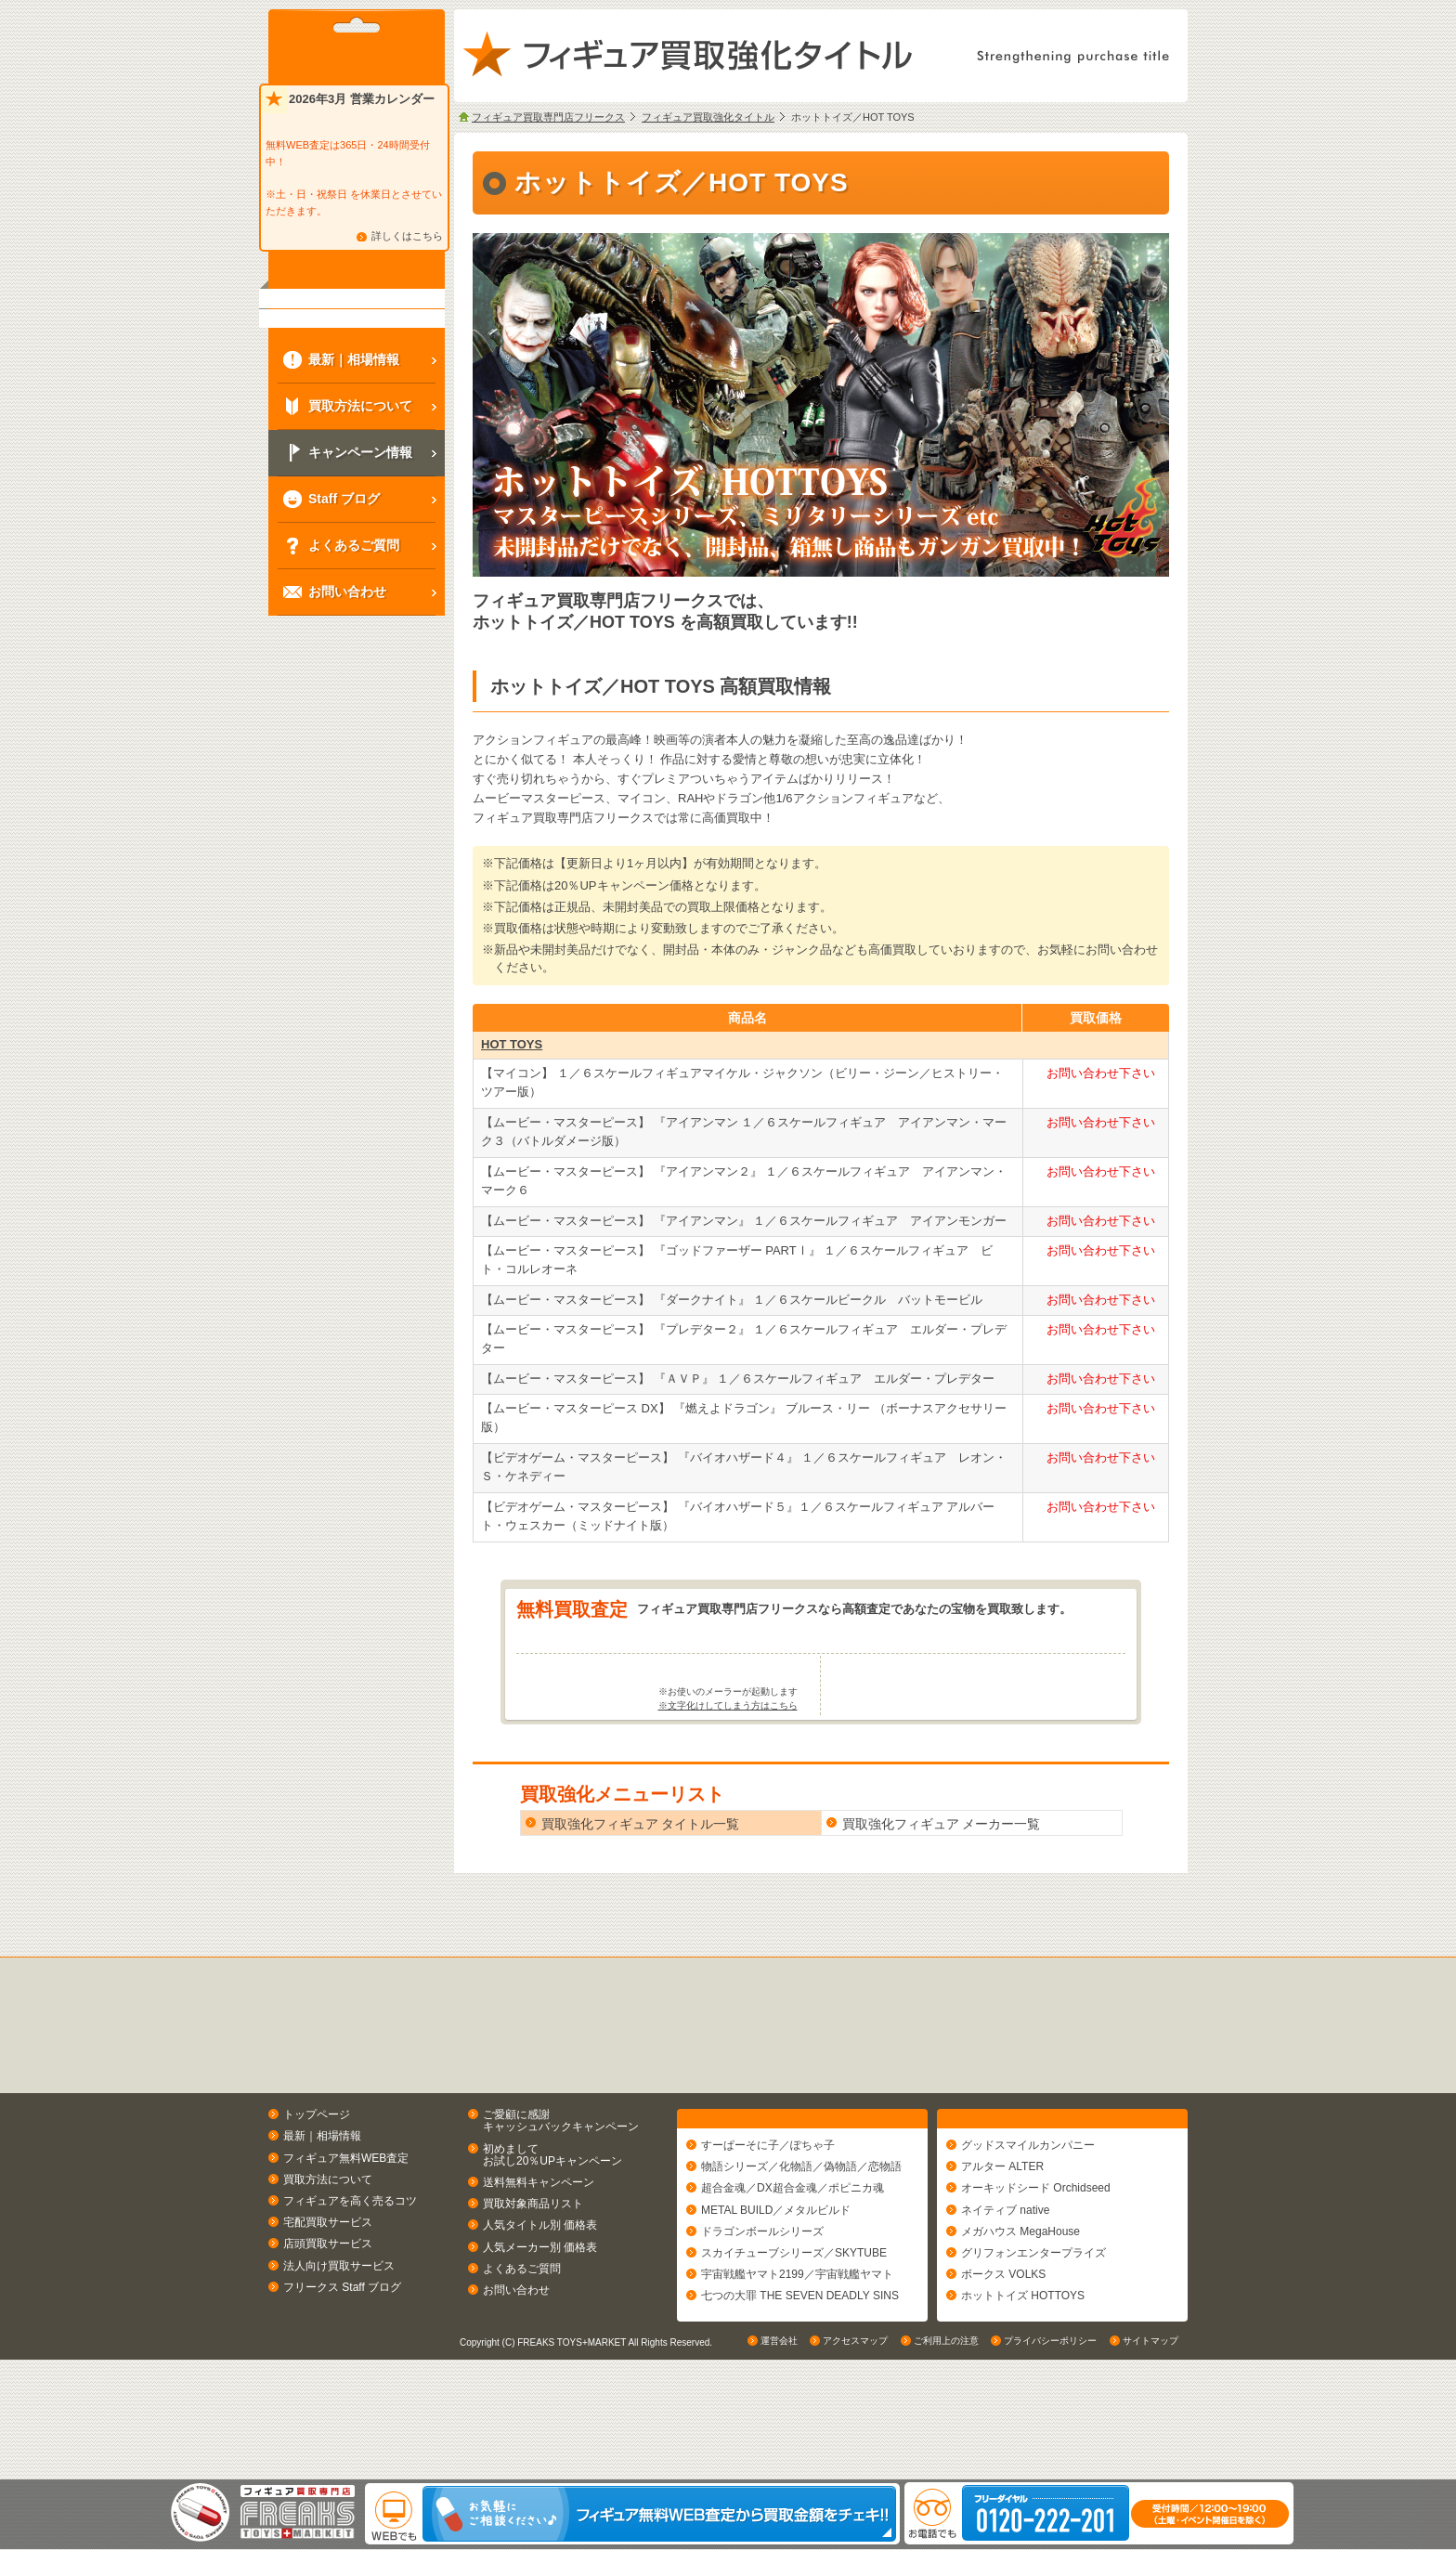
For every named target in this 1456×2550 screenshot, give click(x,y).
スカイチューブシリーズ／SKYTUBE (794, 2334)
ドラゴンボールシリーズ (762, 2312)
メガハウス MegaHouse (1020, 2312)
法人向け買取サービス (339, 2338)
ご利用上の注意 (946, 2461)
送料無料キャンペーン (538, 2254)
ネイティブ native (1005, 2290)
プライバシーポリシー (1050, 2461)
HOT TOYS (511, 1044)
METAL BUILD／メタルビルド (776, 2290)
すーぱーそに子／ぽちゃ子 (768, 2226)
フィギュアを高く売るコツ (350, 2273)
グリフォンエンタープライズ (1033, 2334)
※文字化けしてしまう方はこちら (728, 1779)
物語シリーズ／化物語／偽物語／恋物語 (801, 2248)
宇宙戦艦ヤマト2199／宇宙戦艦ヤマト (797, 2355)
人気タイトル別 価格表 (540, 2298)
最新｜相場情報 (322, 2209)
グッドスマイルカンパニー (1028, 2226)
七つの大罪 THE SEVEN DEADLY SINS (800, 2377)
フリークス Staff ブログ (342, 2359)
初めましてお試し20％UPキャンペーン (552, 2227)
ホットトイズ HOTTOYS (1023, 2377)
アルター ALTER (1002, 2248)
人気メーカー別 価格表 (540, 2319)
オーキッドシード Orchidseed (1036, 2269)
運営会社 (779, 2461)
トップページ (316, 2187)
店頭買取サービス (327, 2316)
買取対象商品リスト (533, 2276)
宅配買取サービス (327, 2295)
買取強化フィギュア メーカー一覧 (941, 1897)
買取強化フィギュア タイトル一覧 (640, 1897)
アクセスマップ (855, 2461)
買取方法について (327, 2251)
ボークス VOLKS (1003, 2355)
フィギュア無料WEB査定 (346, 2230)
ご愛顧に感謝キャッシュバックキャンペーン (561, 2193)
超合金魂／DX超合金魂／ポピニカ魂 (792, 2269)
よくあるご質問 (522, 2341)
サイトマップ (1150, 2461)
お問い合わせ (516, 2362)
